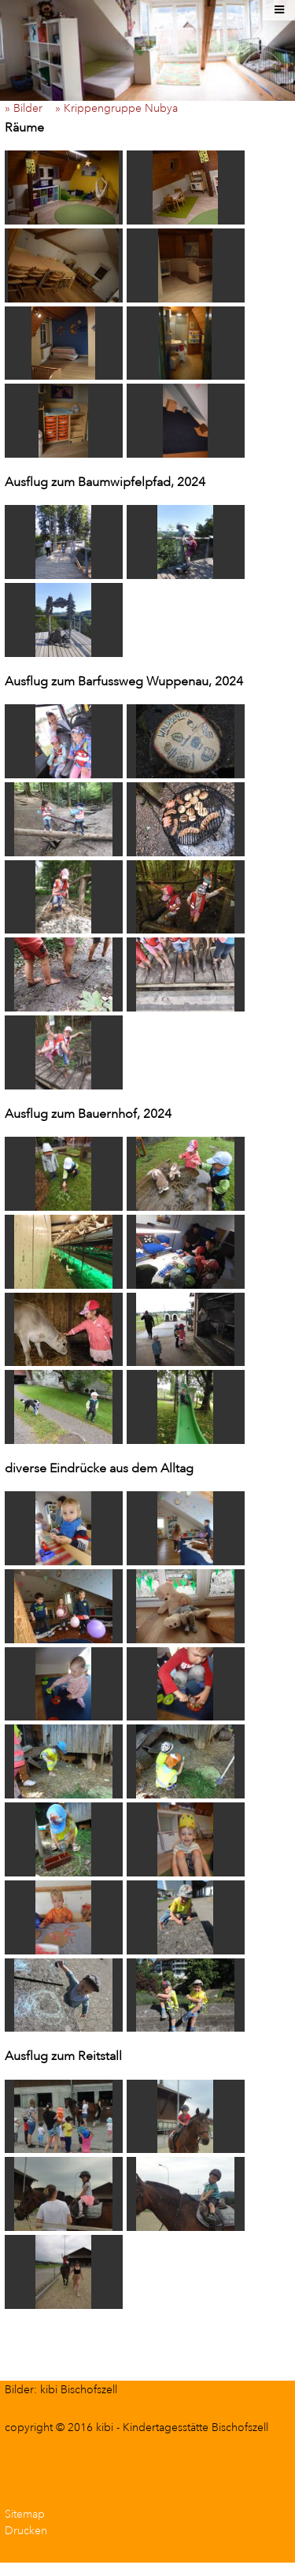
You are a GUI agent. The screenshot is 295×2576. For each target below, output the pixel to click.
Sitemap (25, 2514)
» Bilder (28, 108)
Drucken (26, 2530)
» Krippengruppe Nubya (121, 108)
